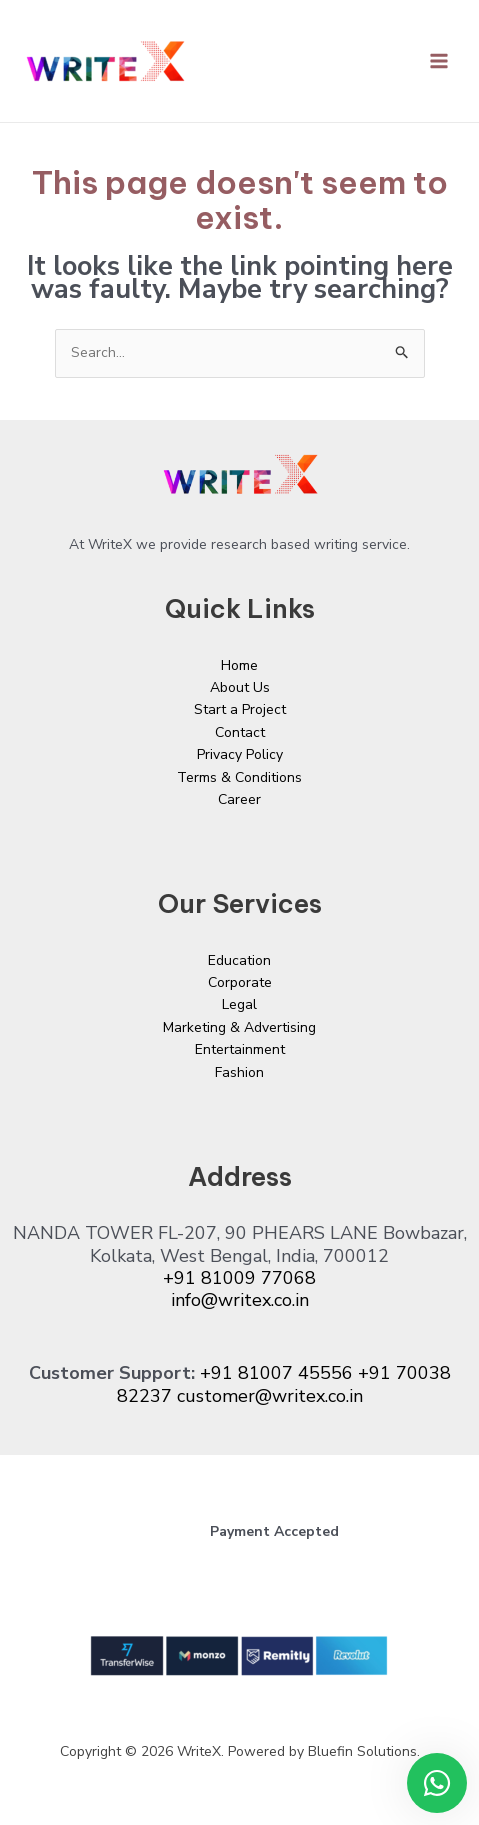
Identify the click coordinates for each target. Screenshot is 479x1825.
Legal (239, 1004)
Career (239, 799)
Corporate (240, 982)
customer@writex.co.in (270, 1396)
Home (239, 665)
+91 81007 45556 (276, 1373)
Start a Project (240, 709)
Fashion (239, 1072)
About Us (240, 687)
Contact (240, 732)
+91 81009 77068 (239, 1278)
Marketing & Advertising (239, 1027)
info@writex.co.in (240, 1300)
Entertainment (240, 1049)
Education (239, 960)
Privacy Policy (240, 754)
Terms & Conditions (239, 777)
